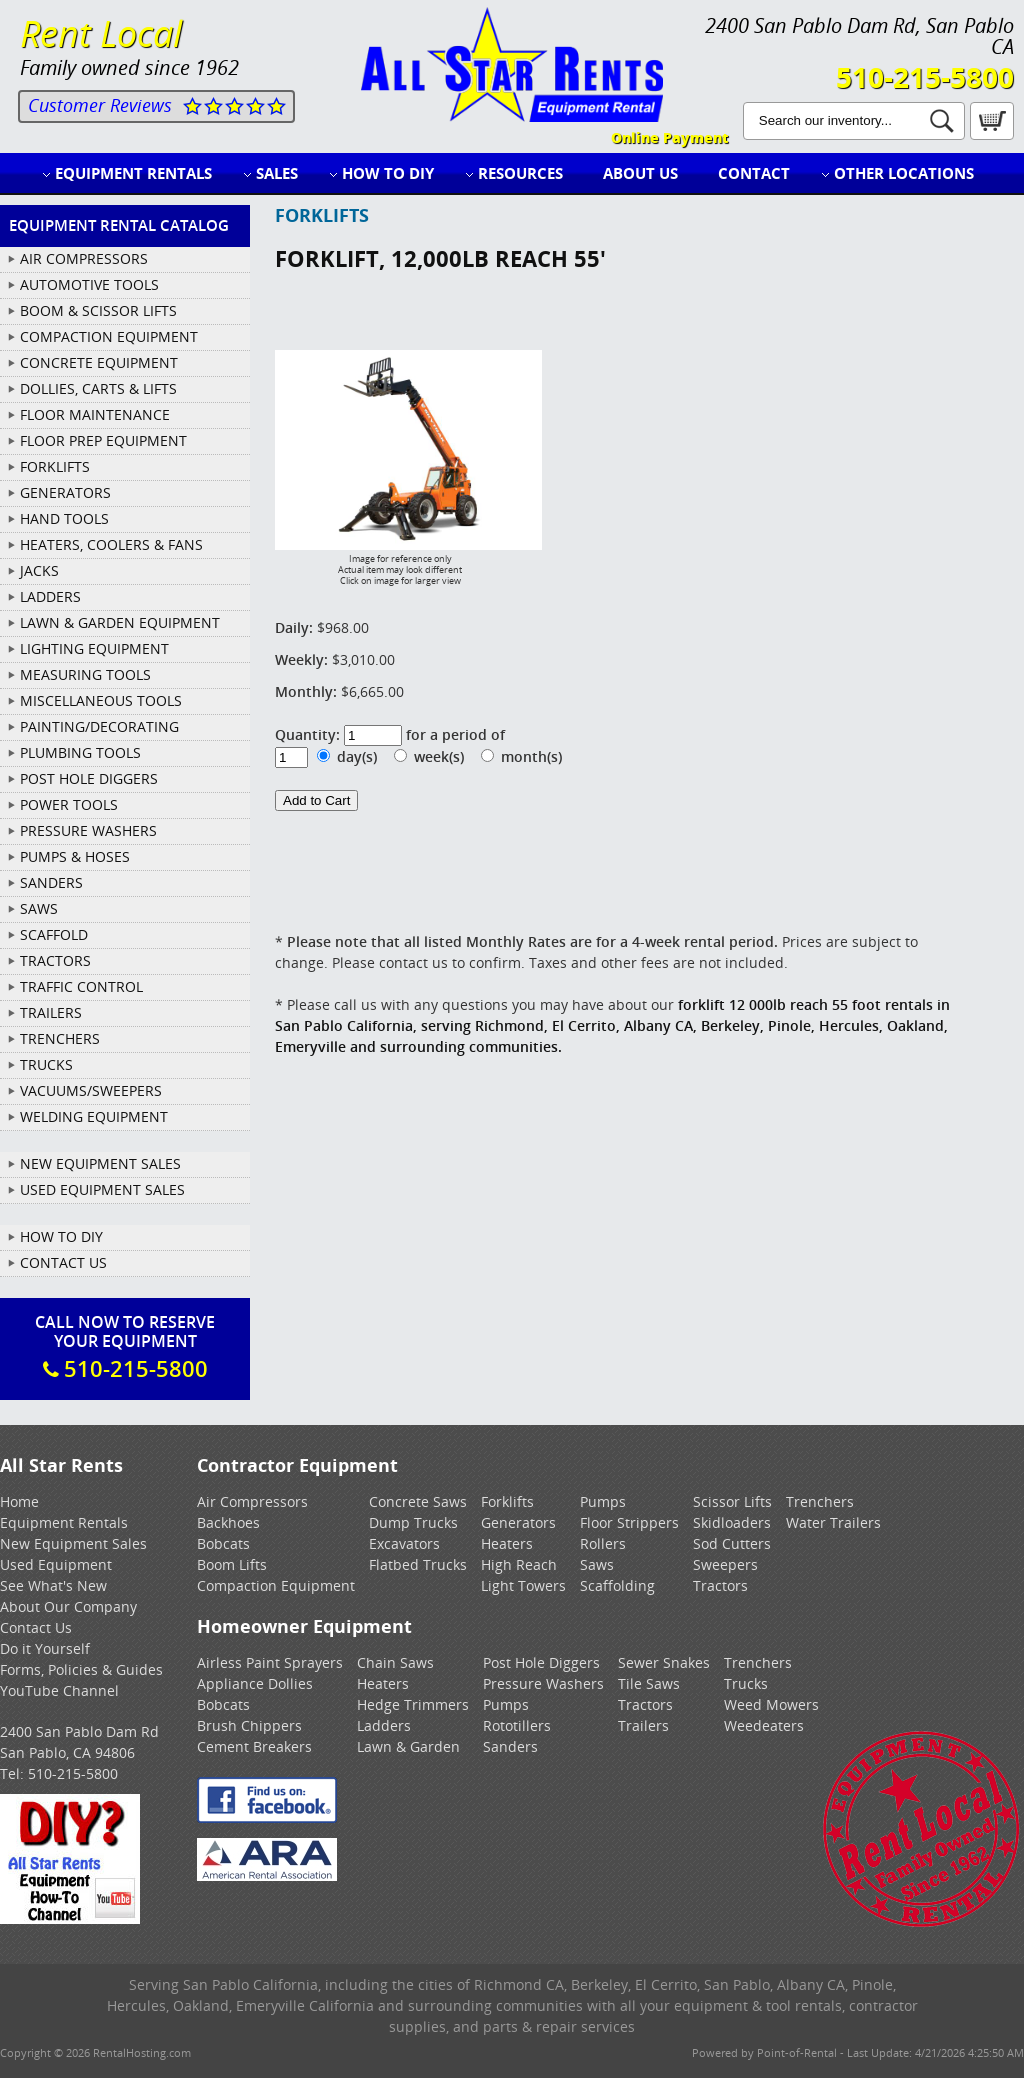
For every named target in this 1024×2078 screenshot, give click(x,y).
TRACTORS (55, 960)
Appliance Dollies (255, 1683)
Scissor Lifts (732, 1501)
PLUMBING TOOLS (80, 752)
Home (19, 1501)
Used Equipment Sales (102, 1189)
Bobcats (223, 1543)
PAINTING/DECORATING (99, 726)
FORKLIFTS (55, 466)
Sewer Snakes (664, 1662)
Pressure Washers (543, 1683)
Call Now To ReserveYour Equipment (125, 1347)
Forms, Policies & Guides (81, 1669)
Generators (518, 1522)
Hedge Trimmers (413, 1704)
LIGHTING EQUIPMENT (94, 648)
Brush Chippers (249, 1725)
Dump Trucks (413, 1522)
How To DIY (61, 1236)
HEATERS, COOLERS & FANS (111, 544)
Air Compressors (252, 1501)
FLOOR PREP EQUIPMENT (103, 440)
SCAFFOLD (54, 934)
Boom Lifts (232, 1564)
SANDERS (51, 882)
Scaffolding (617, 1585)
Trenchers (820, 1501)
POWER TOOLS (69, 804)
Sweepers (725, 1564)
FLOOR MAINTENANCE (95, 414)
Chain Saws (395, 1662)
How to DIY (388, 173)
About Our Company (68, 1606)
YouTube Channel (59, 1690)
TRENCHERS (60, 1038)
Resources (520, 173)
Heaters (507, 1543)
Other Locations (904, 173)
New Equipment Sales (100, 1163)
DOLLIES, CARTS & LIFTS (98, 388)
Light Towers (523, 1585)
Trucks (746, 1683)
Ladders (384, 1725)
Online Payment (669, 137)
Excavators (404, 1543)
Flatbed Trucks (418, 1564)
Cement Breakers (254, 1746)
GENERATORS (65, 492)
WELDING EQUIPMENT (94, 1116)
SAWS (39, 908)
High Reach (519, 1564)
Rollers (603, 1543)
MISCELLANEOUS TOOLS (101, 700)
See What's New (53, 1585)
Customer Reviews (100, 105)
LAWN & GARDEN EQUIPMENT (120, 622)
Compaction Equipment (276, 1585)
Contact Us (63, 1262)
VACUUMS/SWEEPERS (91, 1090)
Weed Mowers (771, 1704)
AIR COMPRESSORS (84, 258)
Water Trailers (833, 1522)
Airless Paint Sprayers (270, 1662)
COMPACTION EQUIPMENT (109, 336)
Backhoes (228, 1522)
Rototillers (517, 1725)
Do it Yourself (45, 1648)
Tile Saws (649, 1683)
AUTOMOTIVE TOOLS (89, 284)
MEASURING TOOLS (85, 674)
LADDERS (50, 596)
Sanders (510, 1746)
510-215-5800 (925, 77)
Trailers (643, 1725)
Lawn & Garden (408, 1746)
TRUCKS (46, 1064)
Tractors (720, 1585)
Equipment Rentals (133, 173)
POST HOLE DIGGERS (89, 778)
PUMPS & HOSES (75, 856)
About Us (640, 173)
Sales (277, 173)
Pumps (603, 1501)
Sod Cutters (732, 1543)
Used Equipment (56, 1564)
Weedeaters (764, 1725)
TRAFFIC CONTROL (81, 986)
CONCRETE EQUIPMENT (99, 362)
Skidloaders (732, 1522)
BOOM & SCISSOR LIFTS (98, 310)
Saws (597, 1564)
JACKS (39, 570)
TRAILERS (51, 1012)
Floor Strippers (629, 1522)
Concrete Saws (418, 1501)
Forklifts (507, 1501)
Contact (754, 173)
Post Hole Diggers (541, 1662)
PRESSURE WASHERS (88, 830)
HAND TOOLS (64, 518)
